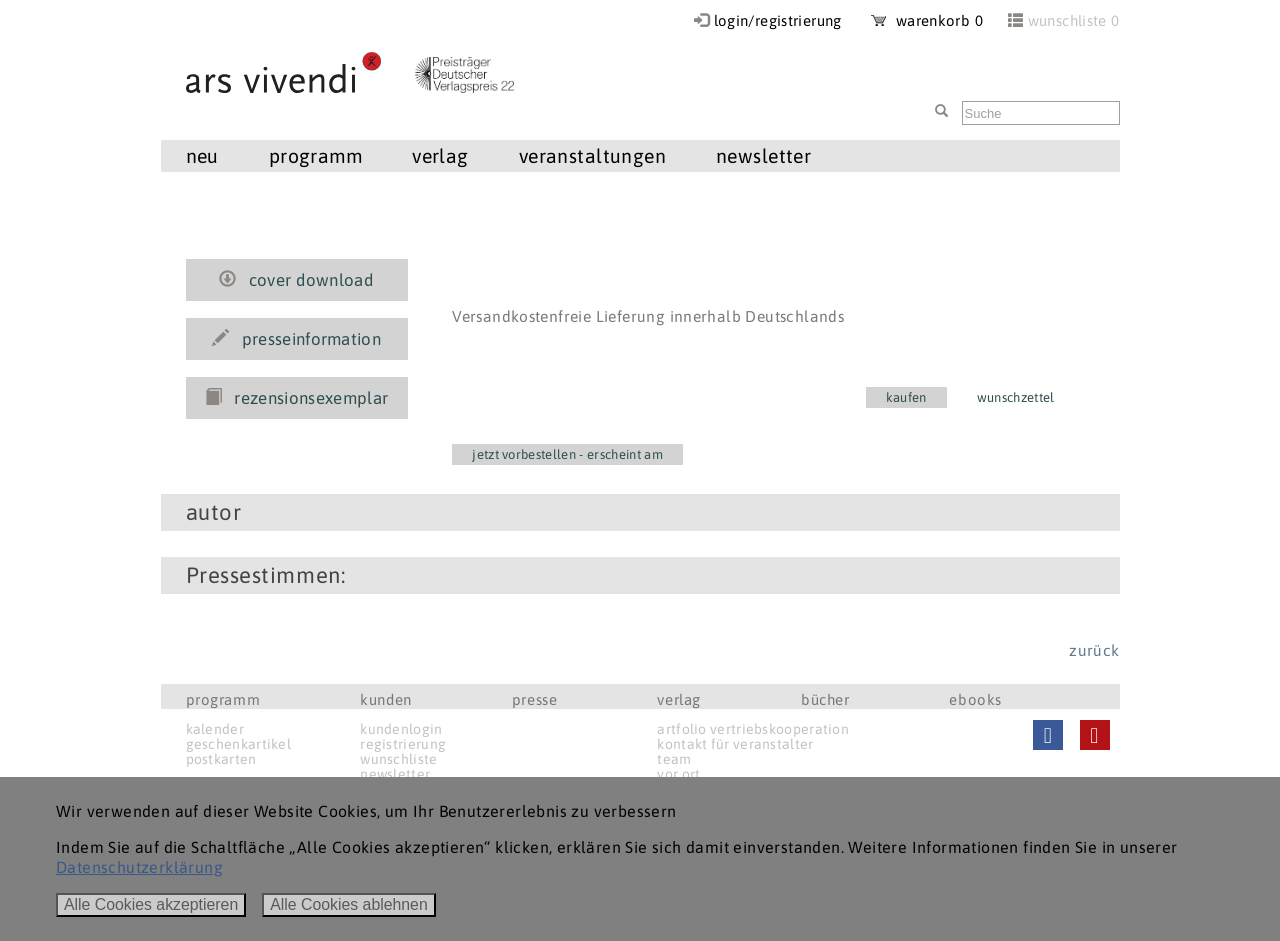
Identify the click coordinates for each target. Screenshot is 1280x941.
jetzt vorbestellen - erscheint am (567, 454)
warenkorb (927, 20)
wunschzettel (1016, 397)
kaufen (906, 397)
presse (535, 699)
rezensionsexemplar (296, 398)
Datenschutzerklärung (139, 867)
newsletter (763, 156)
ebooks (975, 699)
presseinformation (296, 339)
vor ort (678, 774)
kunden (386, 699)
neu (202, 156)
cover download (296, 280)
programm (315, 156)
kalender (215, 729)
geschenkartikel (239, 744)
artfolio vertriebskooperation (753, 729)
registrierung (403, 744)
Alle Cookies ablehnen (349, 904)
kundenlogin (401, 729)
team (674, 759)
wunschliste (398, 759)
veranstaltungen (592, 156)
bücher (825, 699)
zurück (1094, 650)
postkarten (221, 759)
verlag (440, 156)
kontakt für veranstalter (735, 744)
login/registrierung (778, 20)
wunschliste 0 (1074, 20)
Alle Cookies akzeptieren (151, 904)
